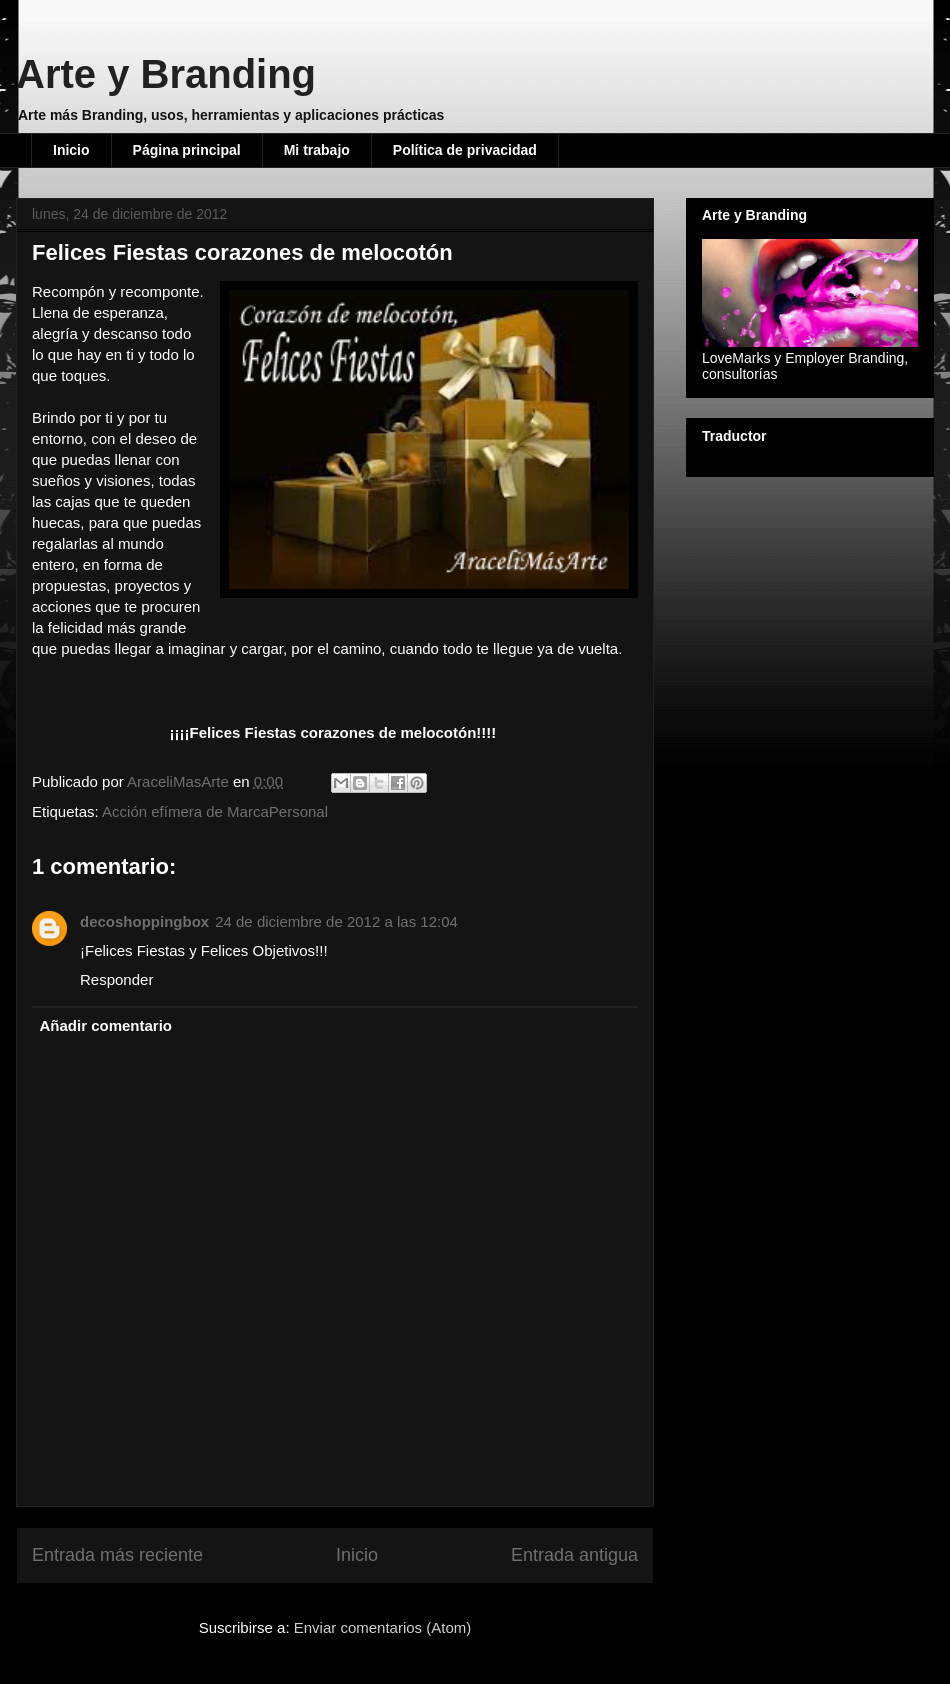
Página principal (187, 150)
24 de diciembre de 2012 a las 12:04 (336, 921)
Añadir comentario (106, 1025)
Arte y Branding (166, 74)
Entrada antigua (574, 1555)
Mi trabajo (317, 150)
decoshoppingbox (144, 921)
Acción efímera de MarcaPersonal (215, 811)
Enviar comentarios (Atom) (383, 1627)
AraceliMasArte (180, 781)
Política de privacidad (465, 150)
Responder (116, 979)
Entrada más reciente (117, 1555)
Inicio (71, 150)
